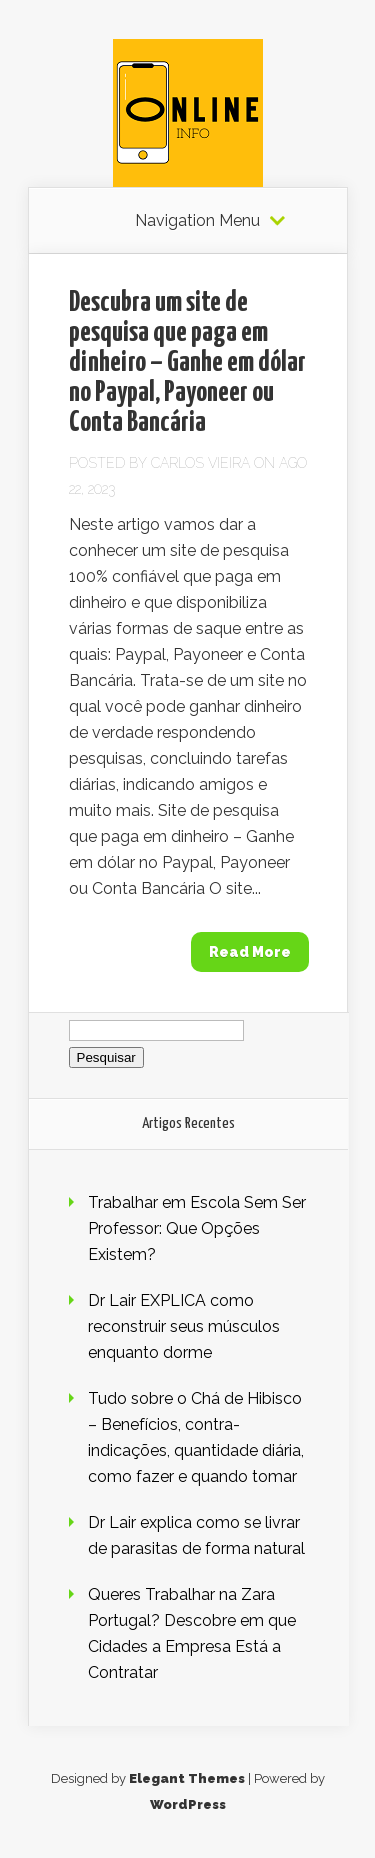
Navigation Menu (197, 221)
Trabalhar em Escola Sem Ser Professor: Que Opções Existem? (197, 1228)
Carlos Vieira (200, 463)
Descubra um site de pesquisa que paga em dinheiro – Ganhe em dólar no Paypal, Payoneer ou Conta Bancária (187, 363)
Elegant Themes (187, 1778)
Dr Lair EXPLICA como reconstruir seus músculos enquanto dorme (184, 1326)
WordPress (188, 1804)
